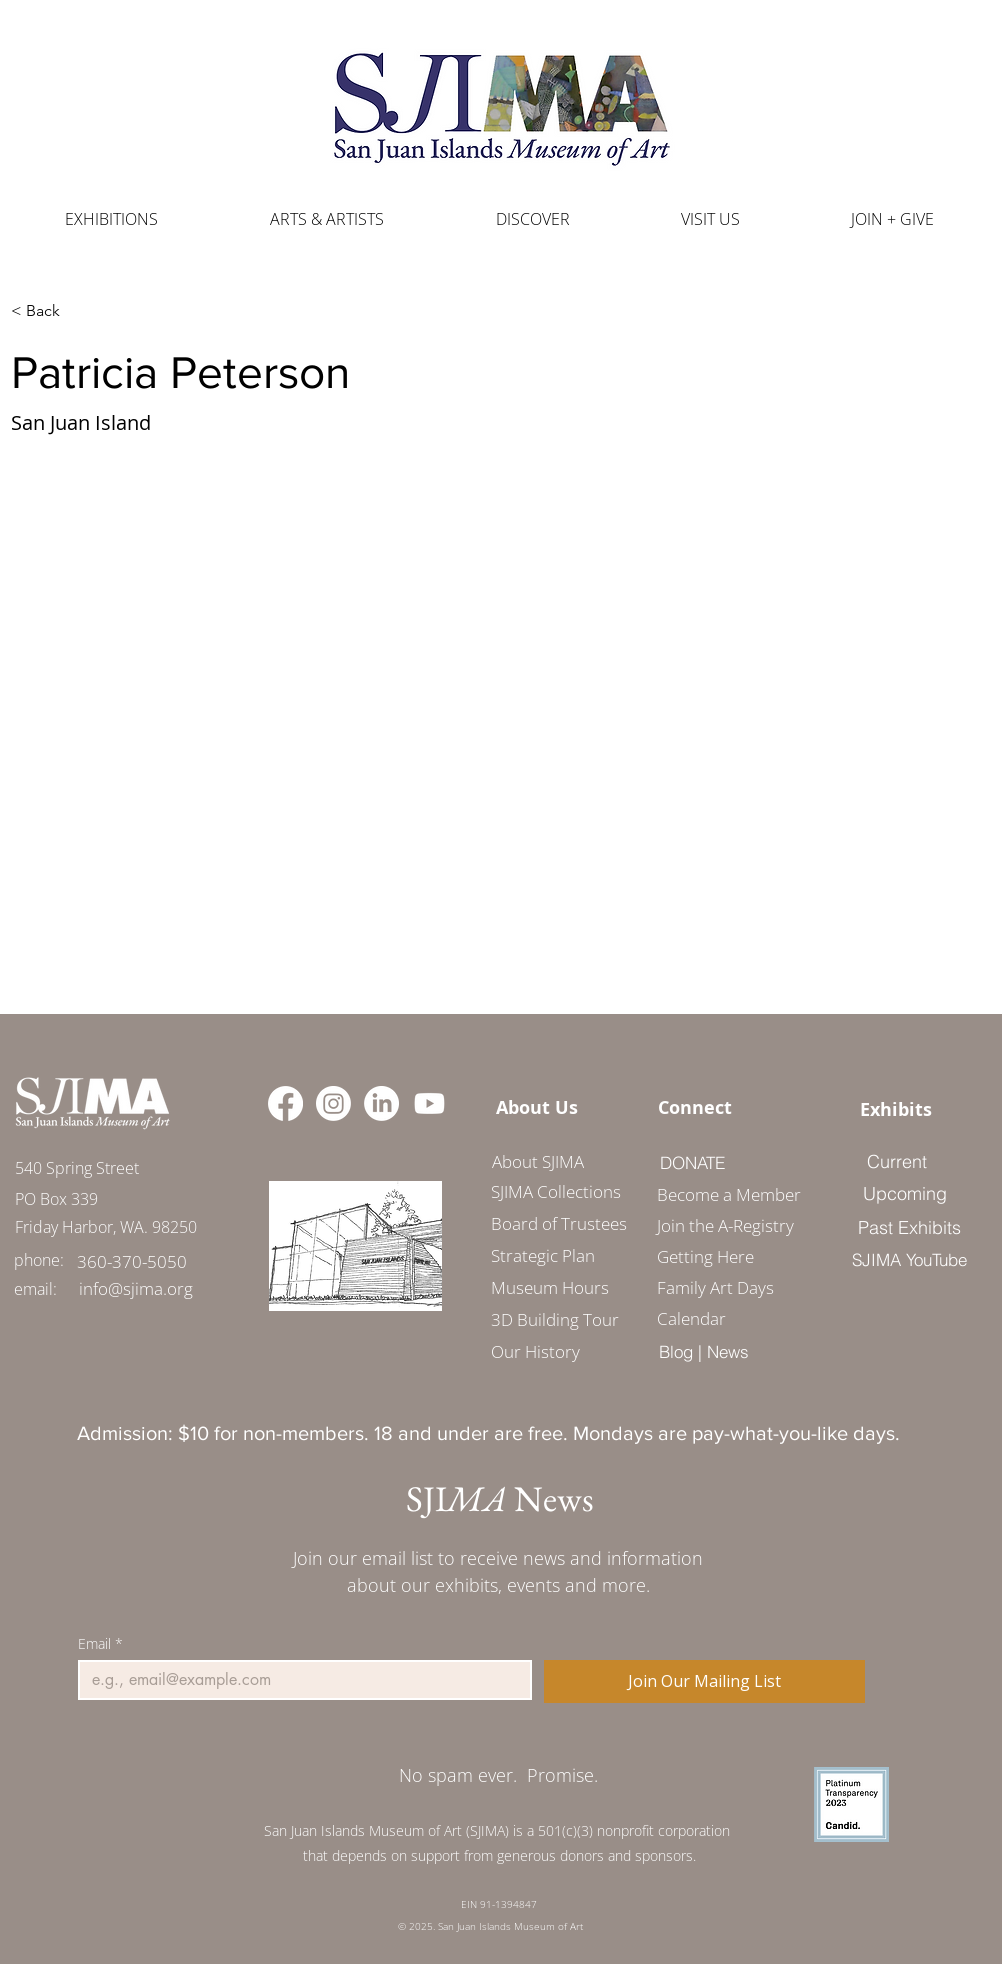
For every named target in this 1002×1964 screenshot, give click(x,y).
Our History (535, 1351)
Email (100, 1643)
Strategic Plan (543, 1255)
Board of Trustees (559, 1223)
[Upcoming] (905, 1193)
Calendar (691, 1318)
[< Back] (50, 311)
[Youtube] (429, 1103)
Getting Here (705, 1256)
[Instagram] (333, 1103)
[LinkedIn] (381, 1103)
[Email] (299, 1680)
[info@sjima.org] (136, 1288)
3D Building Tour (555, 1319)
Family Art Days (715, 1287)
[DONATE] (692, 1162)
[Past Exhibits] (909, 1227)
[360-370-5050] (132, 1261)
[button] (327, 219)
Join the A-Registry (722, 1225)
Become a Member (722, 1194)
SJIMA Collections (556, 1191)
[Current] (896, 1161)
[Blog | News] (703, 1351)
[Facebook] (285, 1103)
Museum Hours (550, 1287)
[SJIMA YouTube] (909, 1259)
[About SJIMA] (537, 1161)
